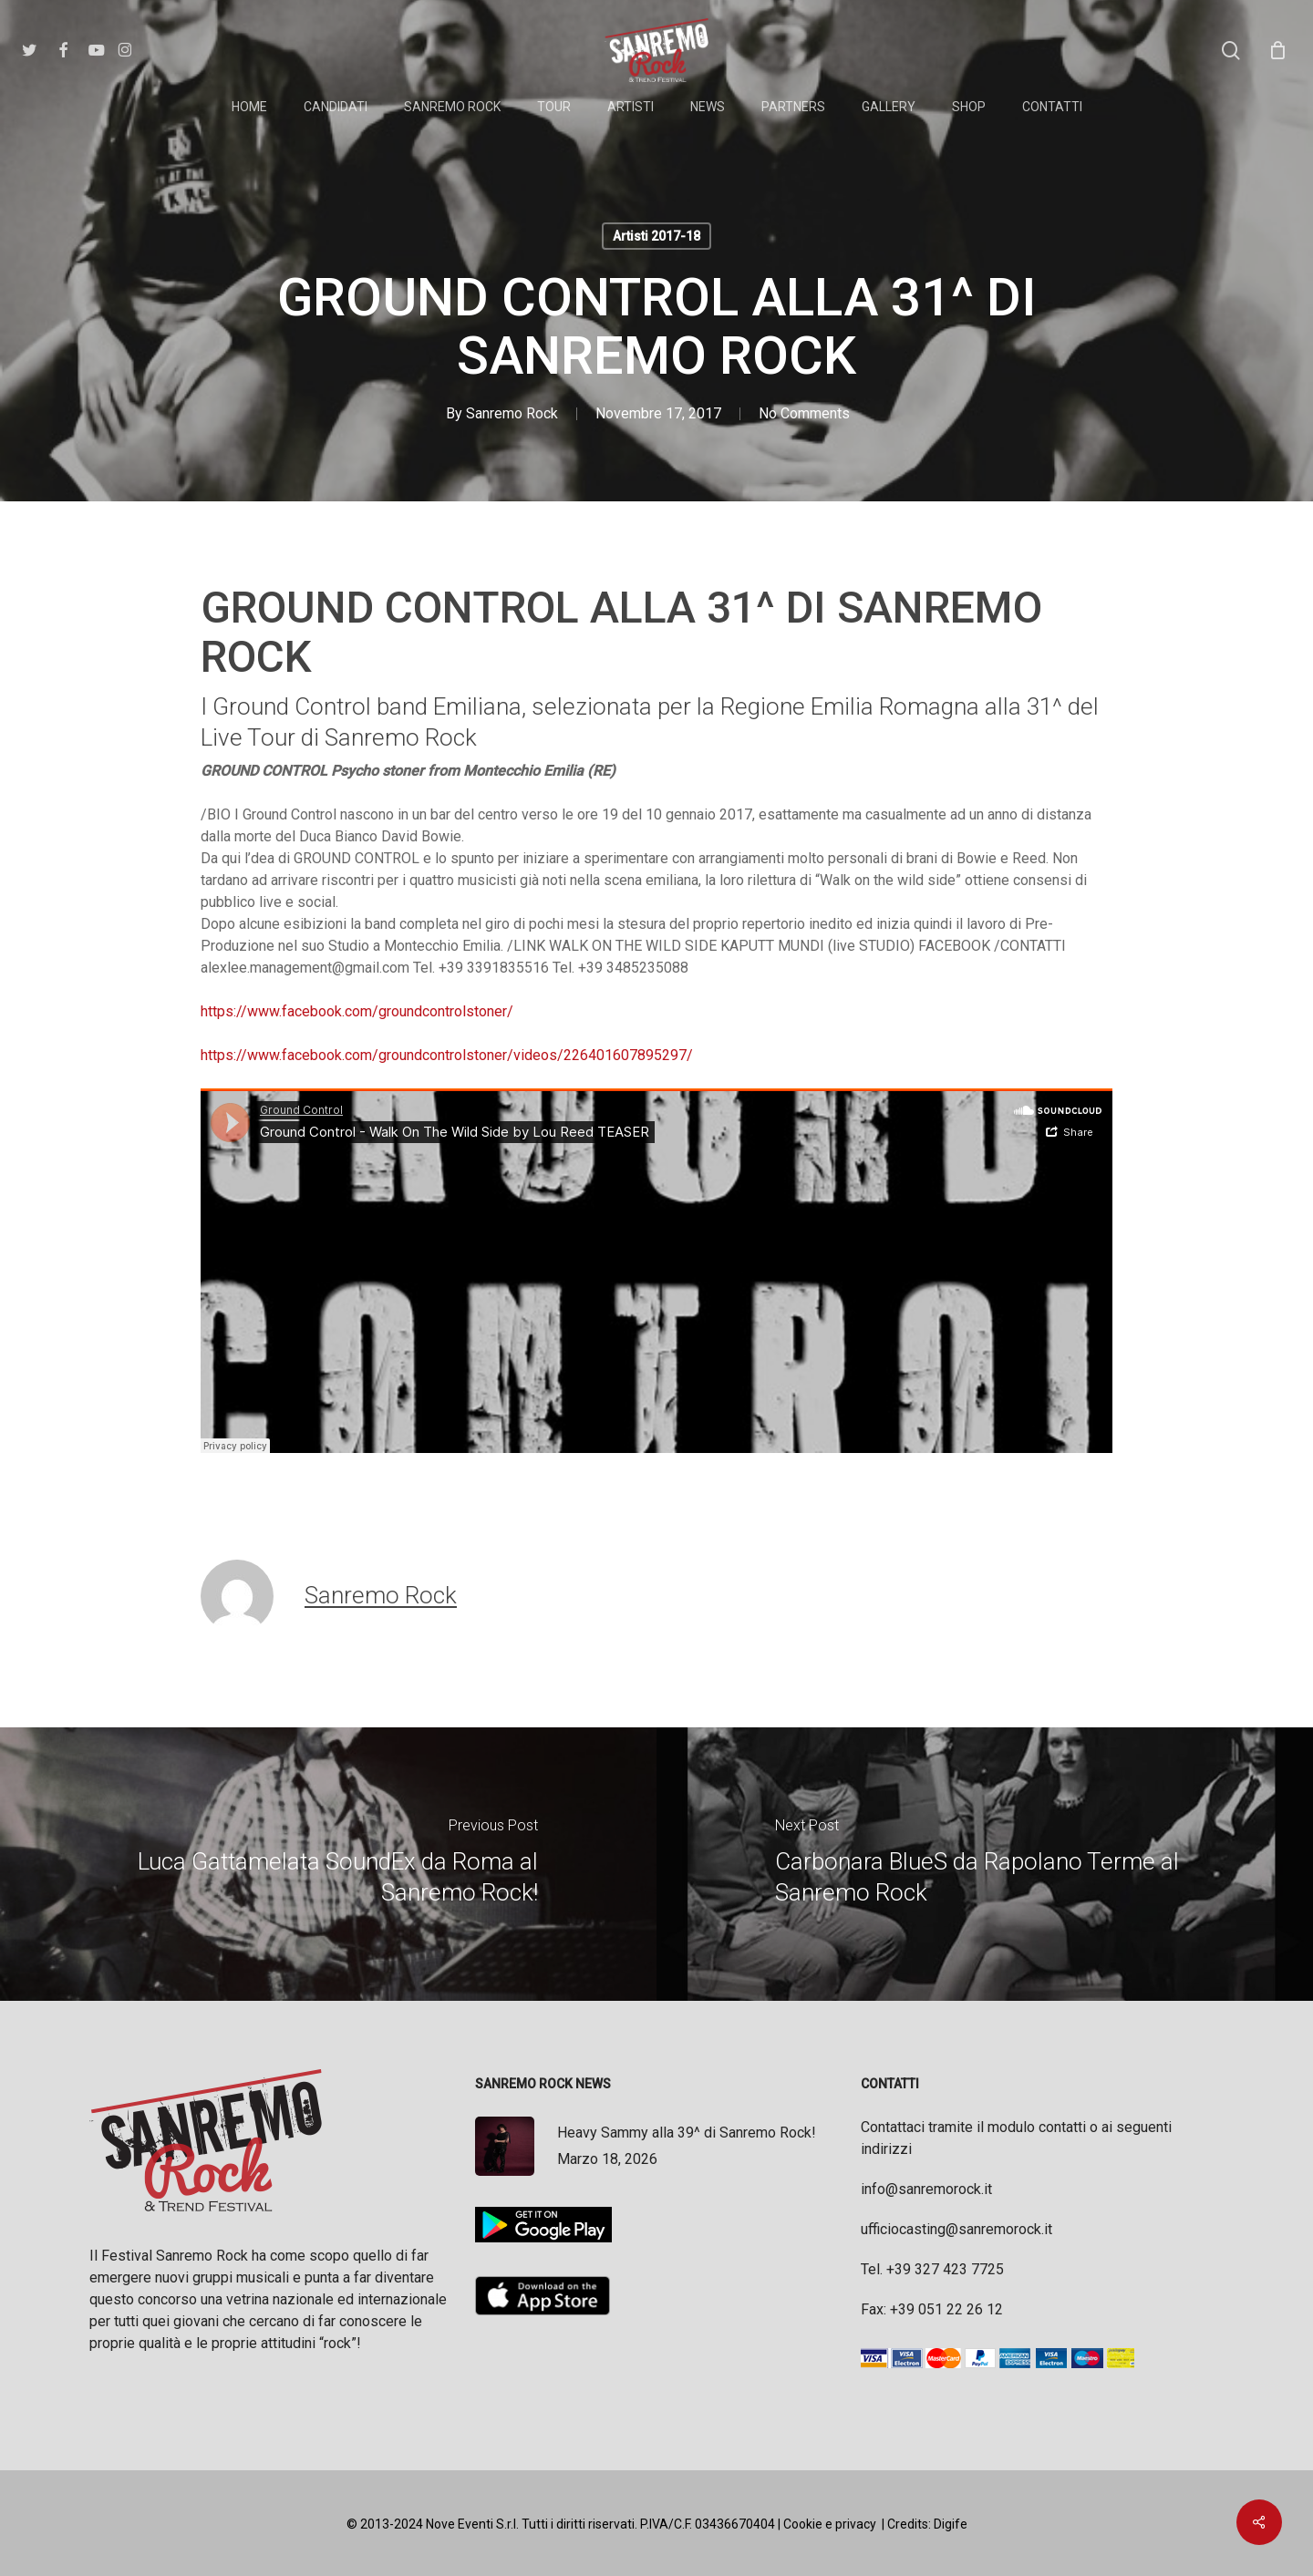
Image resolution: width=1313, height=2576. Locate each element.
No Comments (804, 413)
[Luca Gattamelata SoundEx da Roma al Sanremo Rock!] (328, 1864)
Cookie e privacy (829, 2524)
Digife (950, 2524)
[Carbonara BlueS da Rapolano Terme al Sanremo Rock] (984, 1864)
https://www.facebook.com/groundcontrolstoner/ (357, 1011)
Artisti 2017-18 (656, 236)
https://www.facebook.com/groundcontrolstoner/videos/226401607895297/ (447, 1055)
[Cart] (1277, 50)
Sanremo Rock (512, 413)
